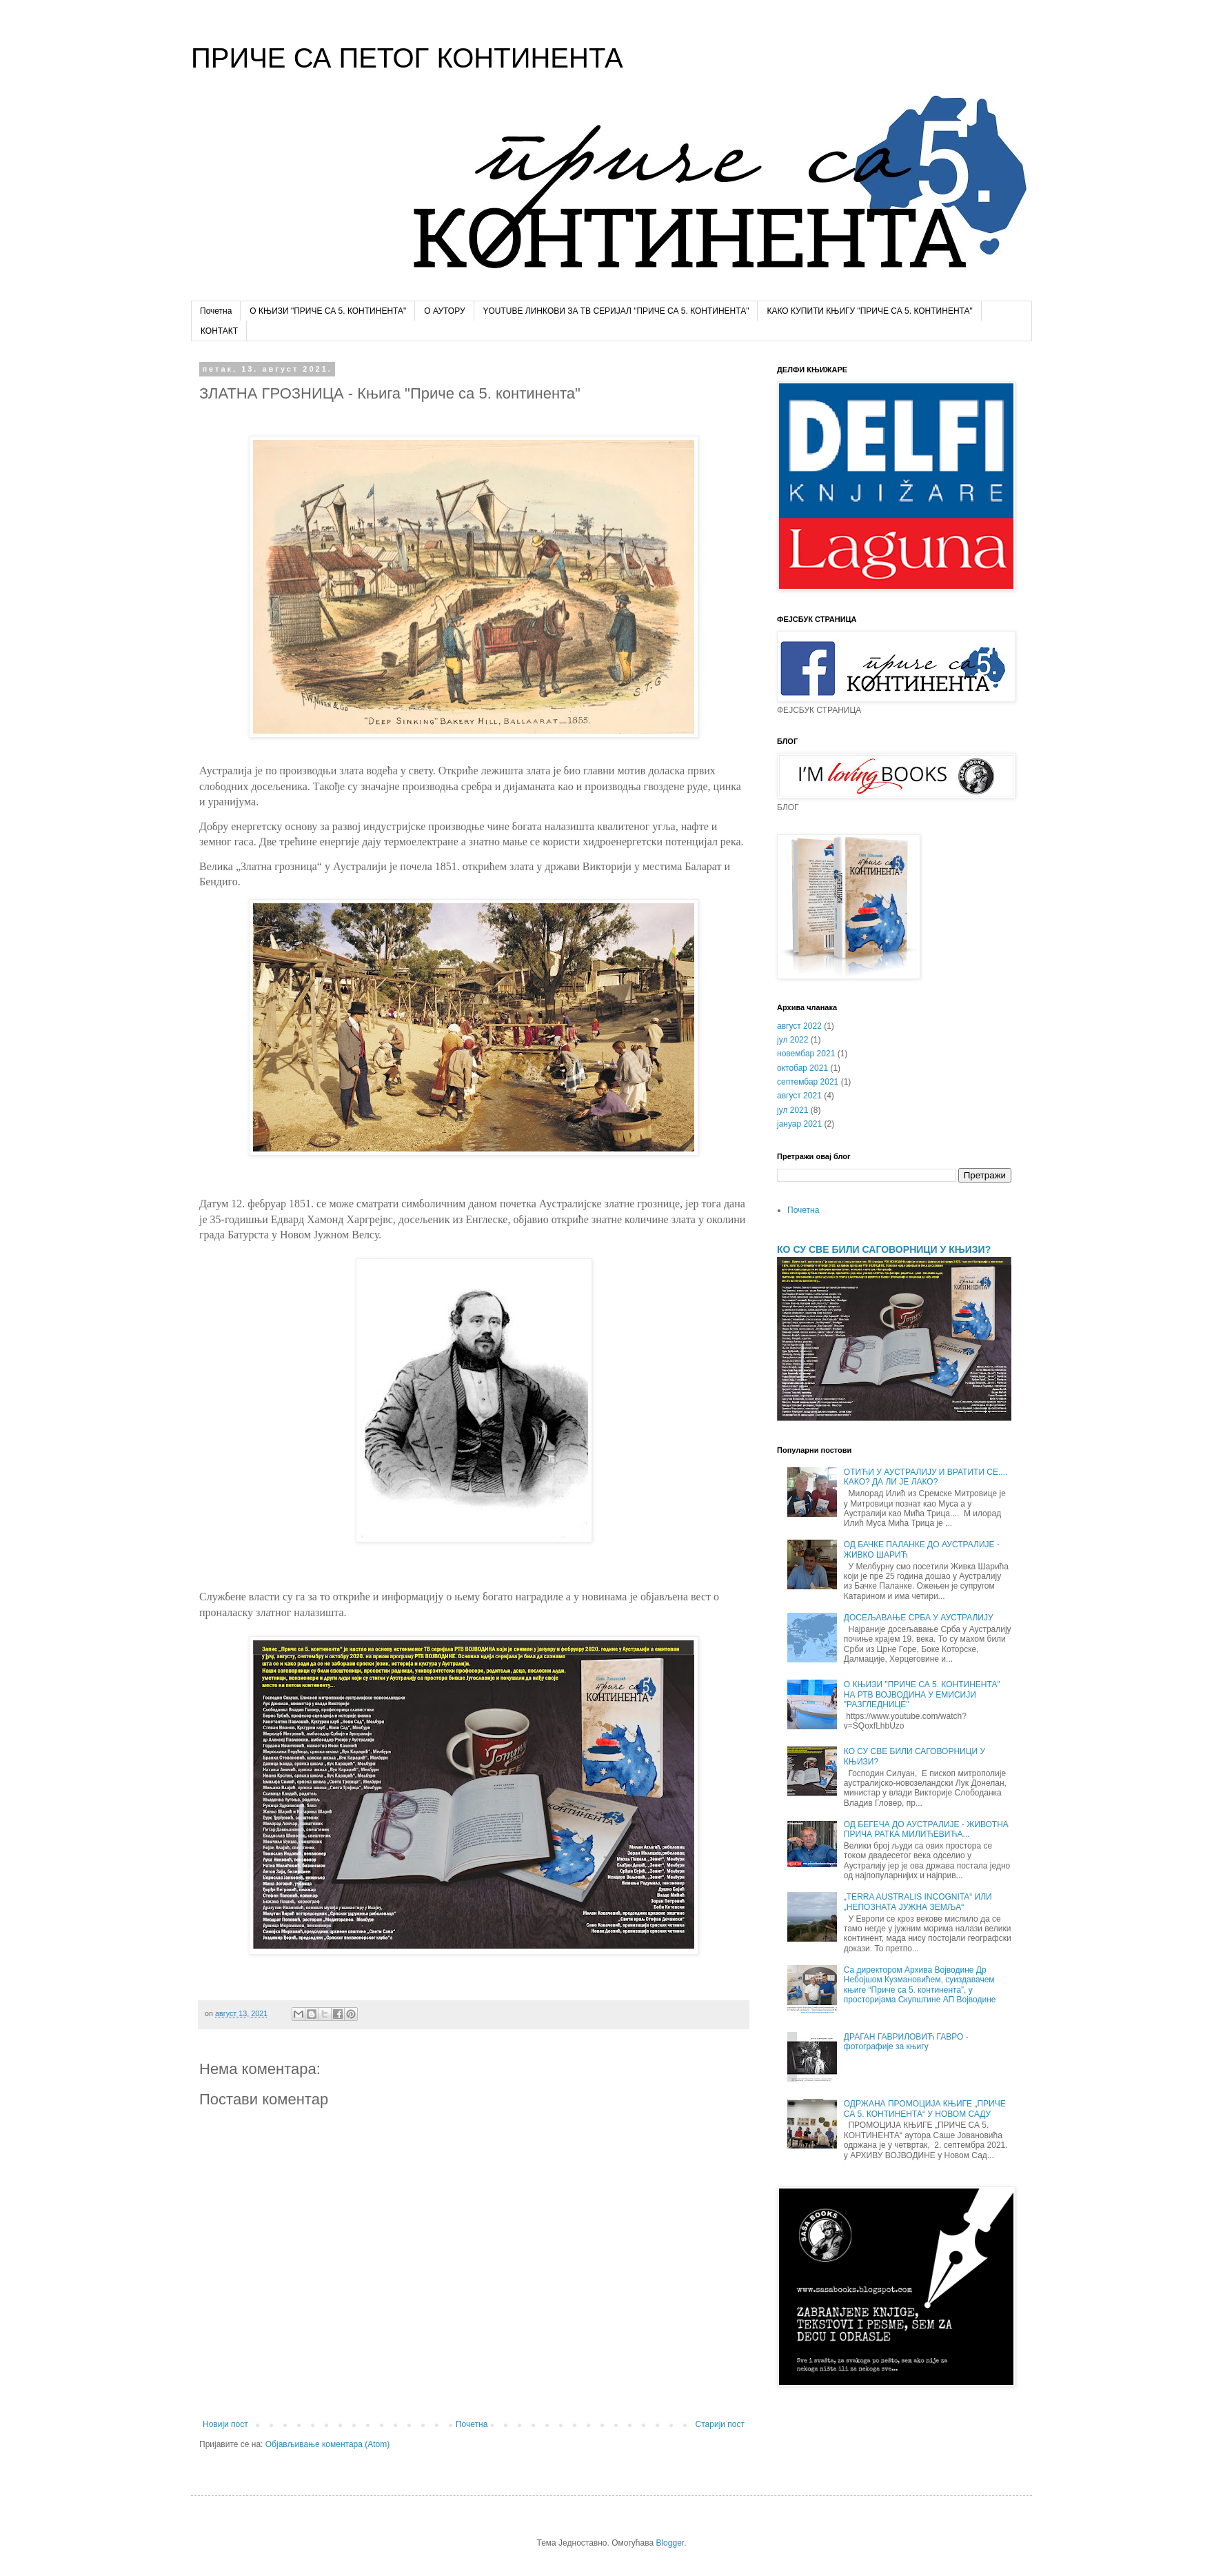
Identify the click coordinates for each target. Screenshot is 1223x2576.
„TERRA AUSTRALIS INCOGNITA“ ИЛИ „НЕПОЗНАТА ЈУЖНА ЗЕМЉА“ (918, 1901)
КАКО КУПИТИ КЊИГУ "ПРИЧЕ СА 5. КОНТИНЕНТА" (869, 311)
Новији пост (225, 2424)
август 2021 (799, 1095)
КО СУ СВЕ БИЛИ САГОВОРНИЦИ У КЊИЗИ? (884, 1249)
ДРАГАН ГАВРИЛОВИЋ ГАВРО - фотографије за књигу (906, 2041)
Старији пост (720, 2424)
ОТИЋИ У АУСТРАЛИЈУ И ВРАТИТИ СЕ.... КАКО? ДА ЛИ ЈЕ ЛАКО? (926, 1477)
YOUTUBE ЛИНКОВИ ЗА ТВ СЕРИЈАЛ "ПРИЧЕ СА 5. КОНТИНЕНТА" (616, 311)
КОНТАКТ (219, 331)
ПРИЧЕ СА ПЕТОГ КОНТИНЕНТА (407, 58)
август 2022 (799, 1026)
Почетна (216, 311)
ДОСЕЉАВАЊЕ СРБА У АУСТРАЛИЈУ (918, 1617)
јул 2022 (792, 1040)
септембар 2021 (807, 1082)
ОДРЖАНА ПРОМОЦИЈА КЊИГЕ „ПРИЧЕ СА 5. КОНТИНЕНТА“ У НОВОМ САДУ (925, 2108)
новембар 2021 (806, 1053)
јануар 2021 (799, 1124)
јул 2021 (792, 1110)
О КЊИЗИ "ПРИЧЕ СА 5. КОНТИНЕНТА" (328, 311)
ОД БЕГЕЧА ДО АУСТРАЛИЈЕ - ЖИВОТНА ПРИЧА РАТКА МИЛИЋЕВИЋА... (926, 1829)
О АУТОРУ (444, 311)
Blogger (670, 2543)
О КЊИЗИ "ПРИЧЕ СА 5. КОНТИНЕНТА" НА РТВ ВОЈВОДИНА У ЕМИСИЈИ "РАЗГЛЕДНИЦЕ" (922, 1694)
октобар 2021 (802, 1068)
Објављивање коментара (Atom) (327, 2444)
